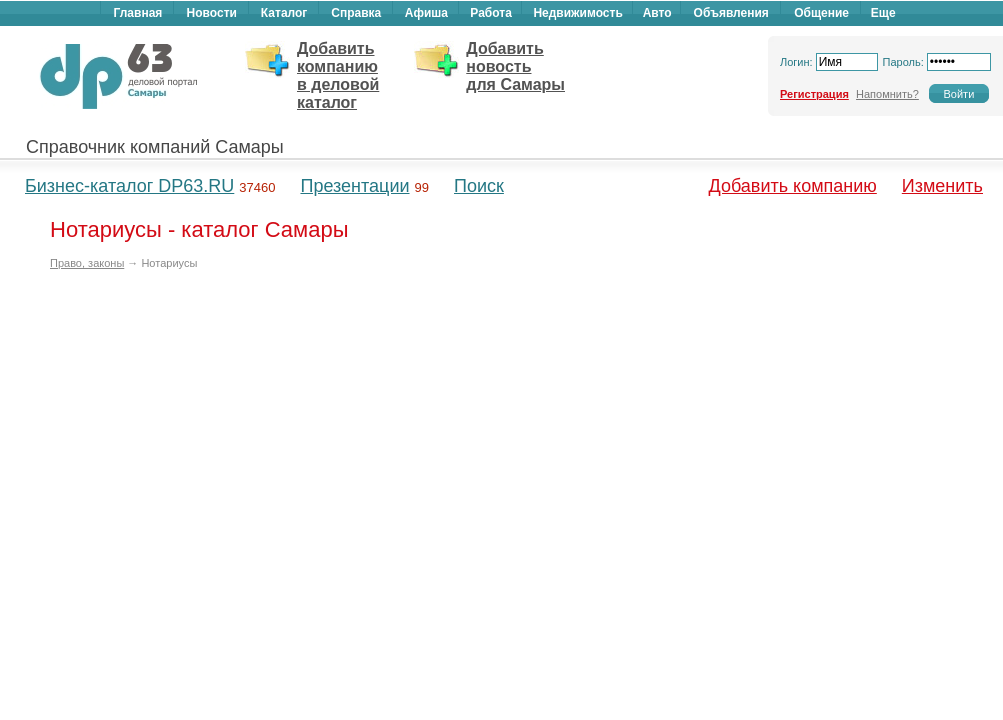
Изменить (942, 186)
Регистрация (814, 94)
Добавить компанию (793, 186)
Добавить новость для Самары (515, 66)
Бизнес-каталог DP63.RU (129, 186)
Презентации (354, 186)
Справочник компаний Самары (155, 147)
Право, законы (87, 263)
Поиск (479, 186)
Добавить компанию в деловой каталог (338, 75)
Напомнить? (887, 94)
